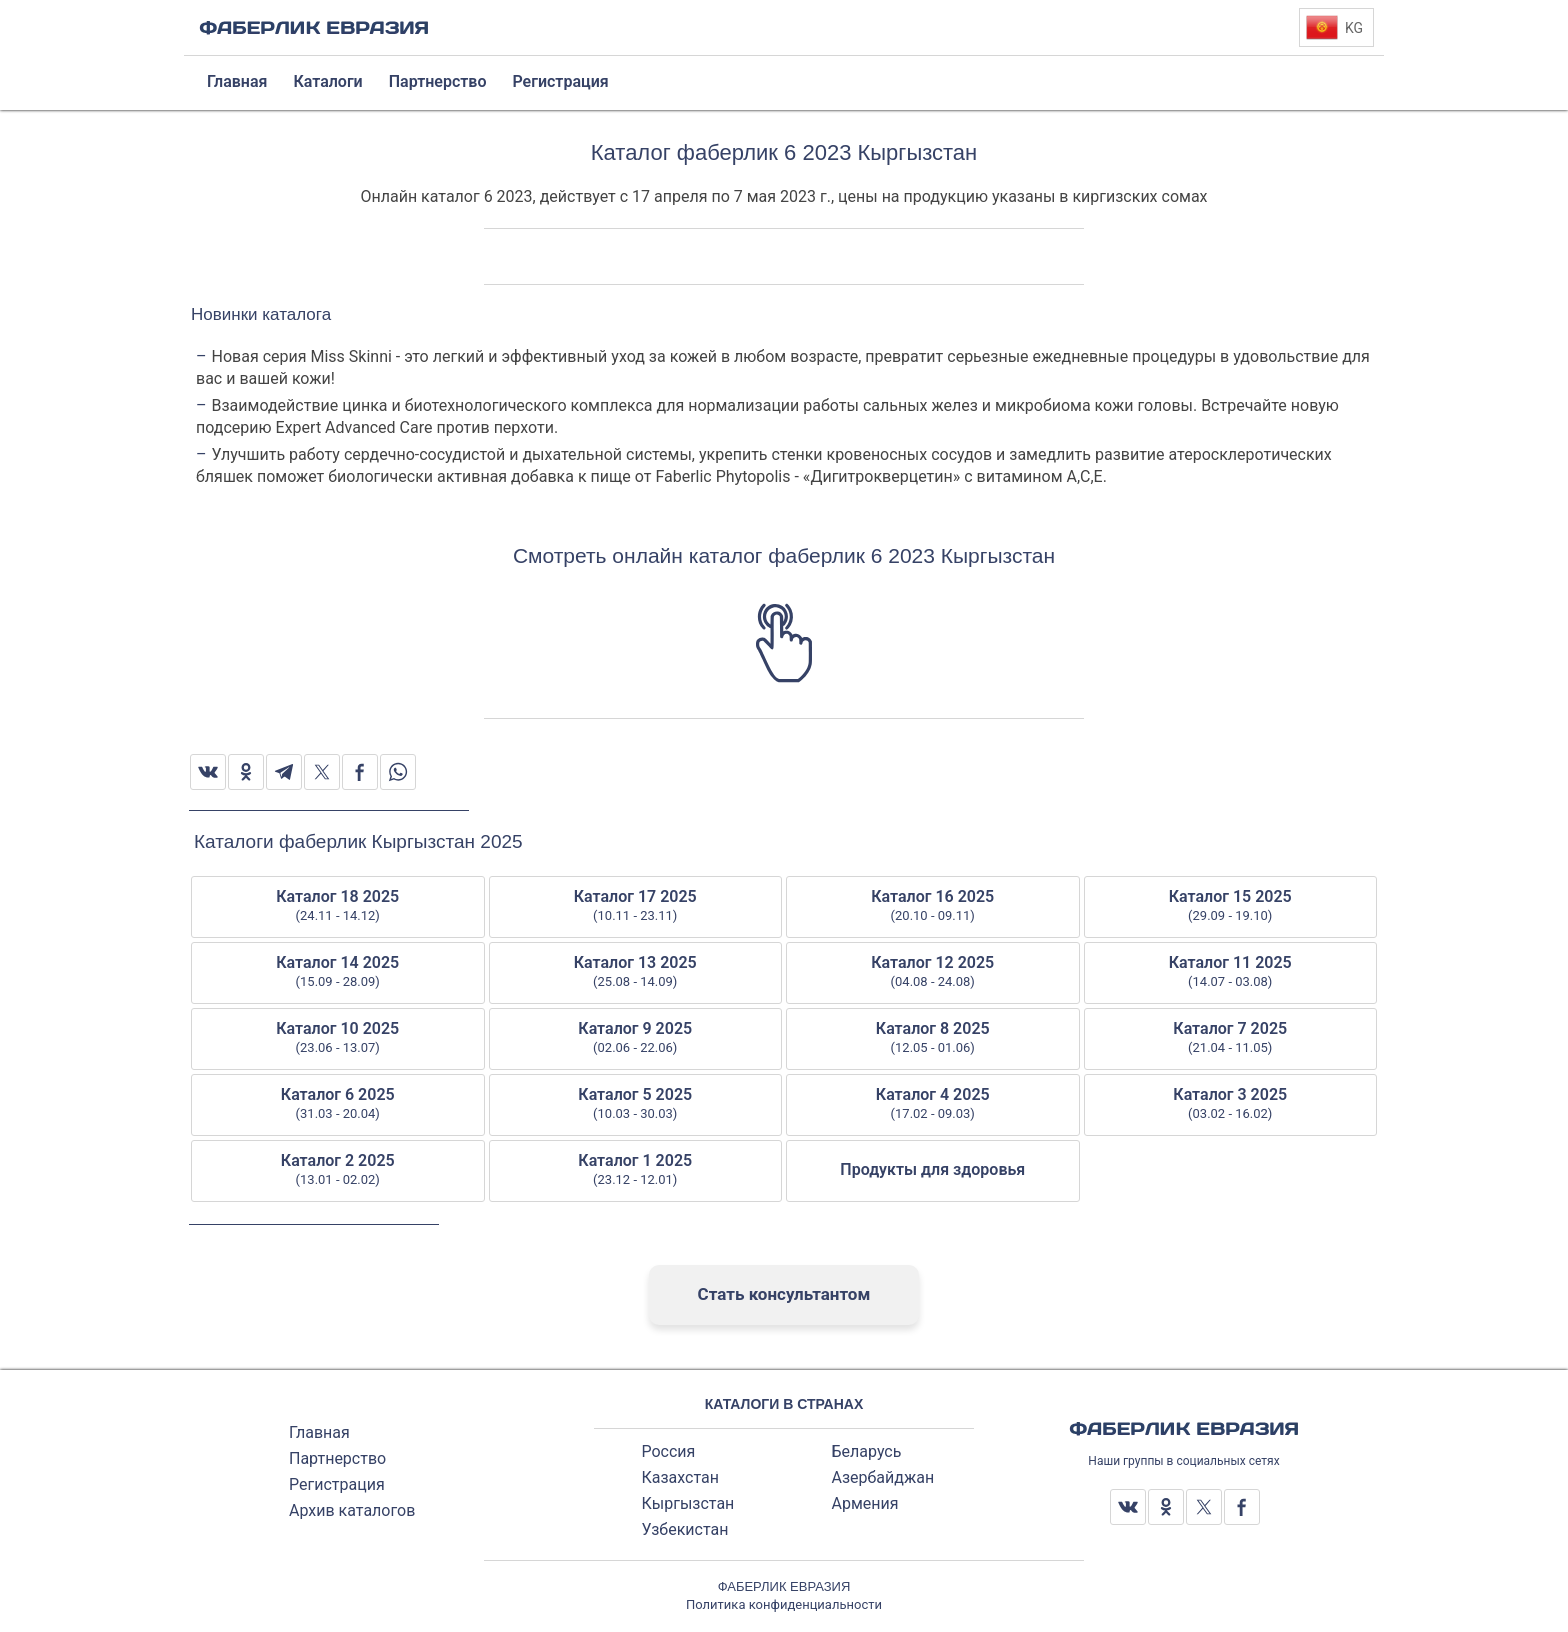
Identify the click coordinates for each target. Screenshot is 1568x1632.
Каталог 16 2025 (933, 906)
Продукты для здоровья (932, 1169)
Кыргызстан (688, 1503)
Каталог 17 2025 (636, 906)
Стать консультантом (784, 1294)
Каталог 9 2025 (636, 1038)
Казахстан (680, 1477)
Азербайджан (882, 1477)
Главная (319, 1432)
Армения (864, 1503)
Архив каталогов (352, 1510)
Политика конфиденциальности (784, 1604)
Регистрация (337, 1484)
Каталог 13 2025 (636, 972)
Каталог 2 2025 (338, 1170)
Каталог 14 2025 (338, 972)
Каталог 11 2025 (1231, 972)
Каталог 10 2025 (338, 1038)
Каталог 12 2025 (933, 972)
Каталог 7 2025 (1231, 1038)
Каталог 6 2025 (338, 1104)
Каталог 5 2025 (636, 1104)
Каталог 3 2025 (1231, 1104)
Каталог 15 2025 (1231, 906)
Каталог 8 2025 (933, 1038)
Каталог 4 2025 (933, 1104)
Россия (669, 1451)
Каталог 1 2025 (636, 1170)
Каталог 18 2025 (338, 906)
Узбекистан (685, 1529)
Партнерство (337, 1458)
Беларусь (866, 1451)
